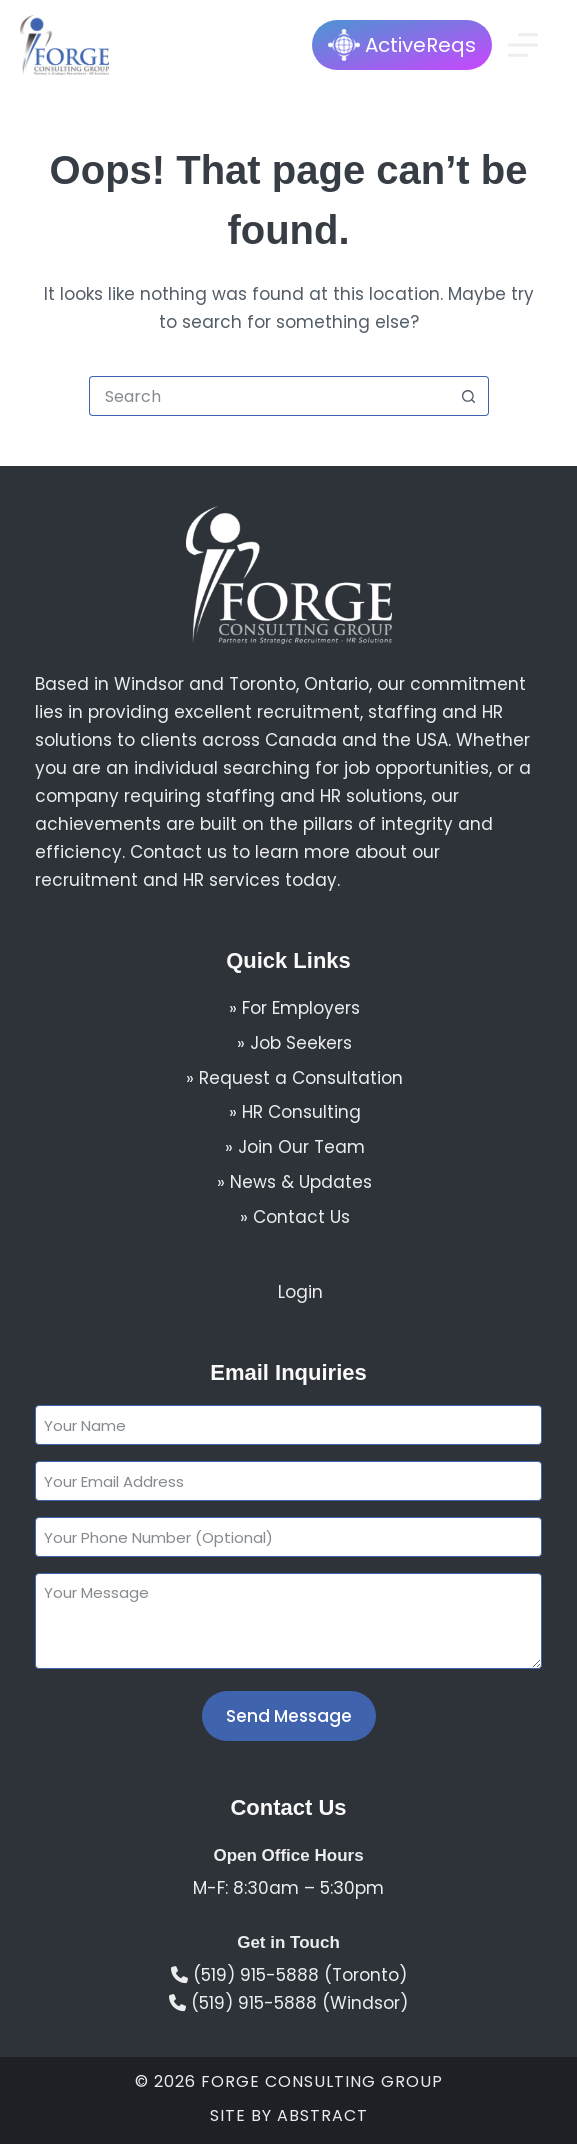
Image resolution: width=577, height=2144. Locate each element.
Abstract (322, 2115)
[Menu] (523, 45)
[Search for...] (269, 396)
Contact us (178, 852)
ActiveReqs (402, 45)
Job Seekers (301, 1043)
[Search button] (469, 396)
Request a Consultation (301, 1078)
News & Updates (301, 1182)
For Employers (301, 1008)
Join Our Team (301, 1147)
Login (300, 1292)
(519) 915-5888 (256, 1975)
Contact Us (301, 1217)
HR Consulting (301, 1112)
